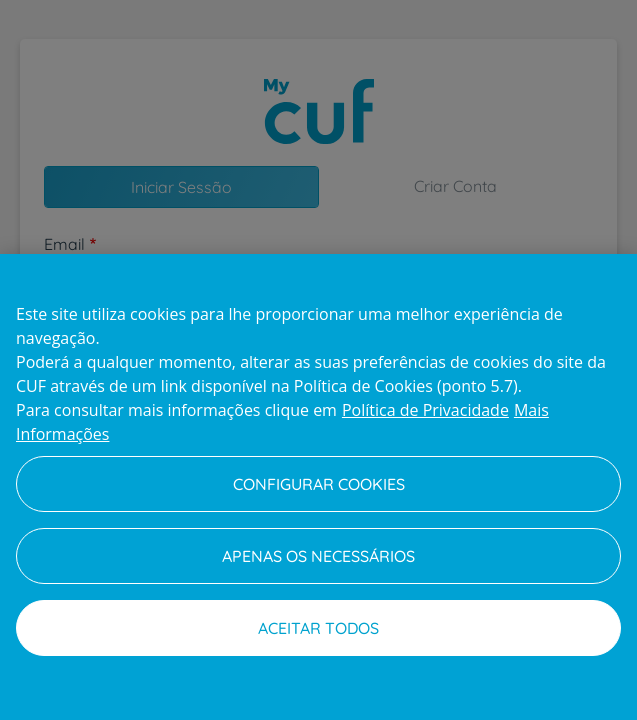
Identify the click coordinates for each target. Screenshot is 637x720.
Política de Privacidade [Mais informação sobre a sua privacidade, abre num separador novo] (425, 410)
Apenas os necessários (318, 556)
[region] (318, 487)
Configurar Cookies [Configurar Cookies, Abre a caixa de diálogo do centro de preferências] (319, 484)
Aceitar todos (318, 628)
